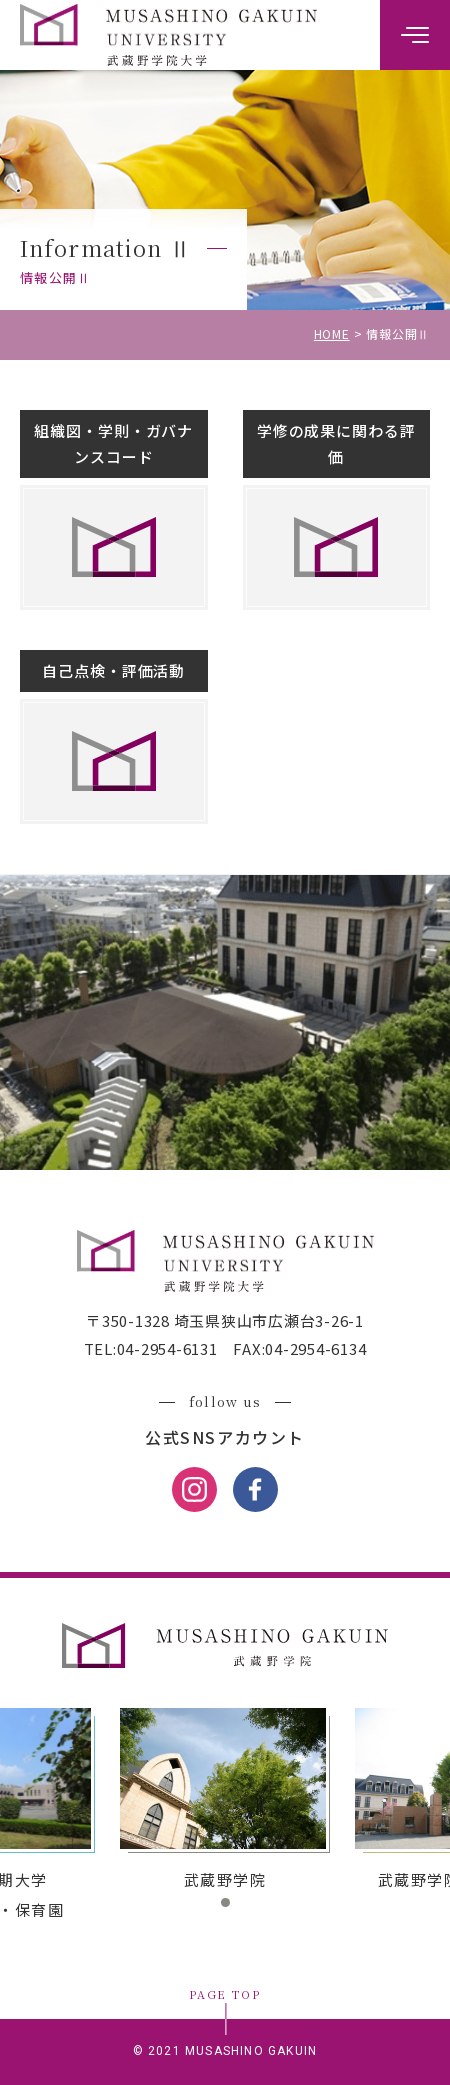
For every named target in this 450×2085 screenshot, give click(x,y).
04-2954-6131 (167, 1348)
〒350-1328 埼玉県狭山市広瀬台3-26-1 (225, 1320)
